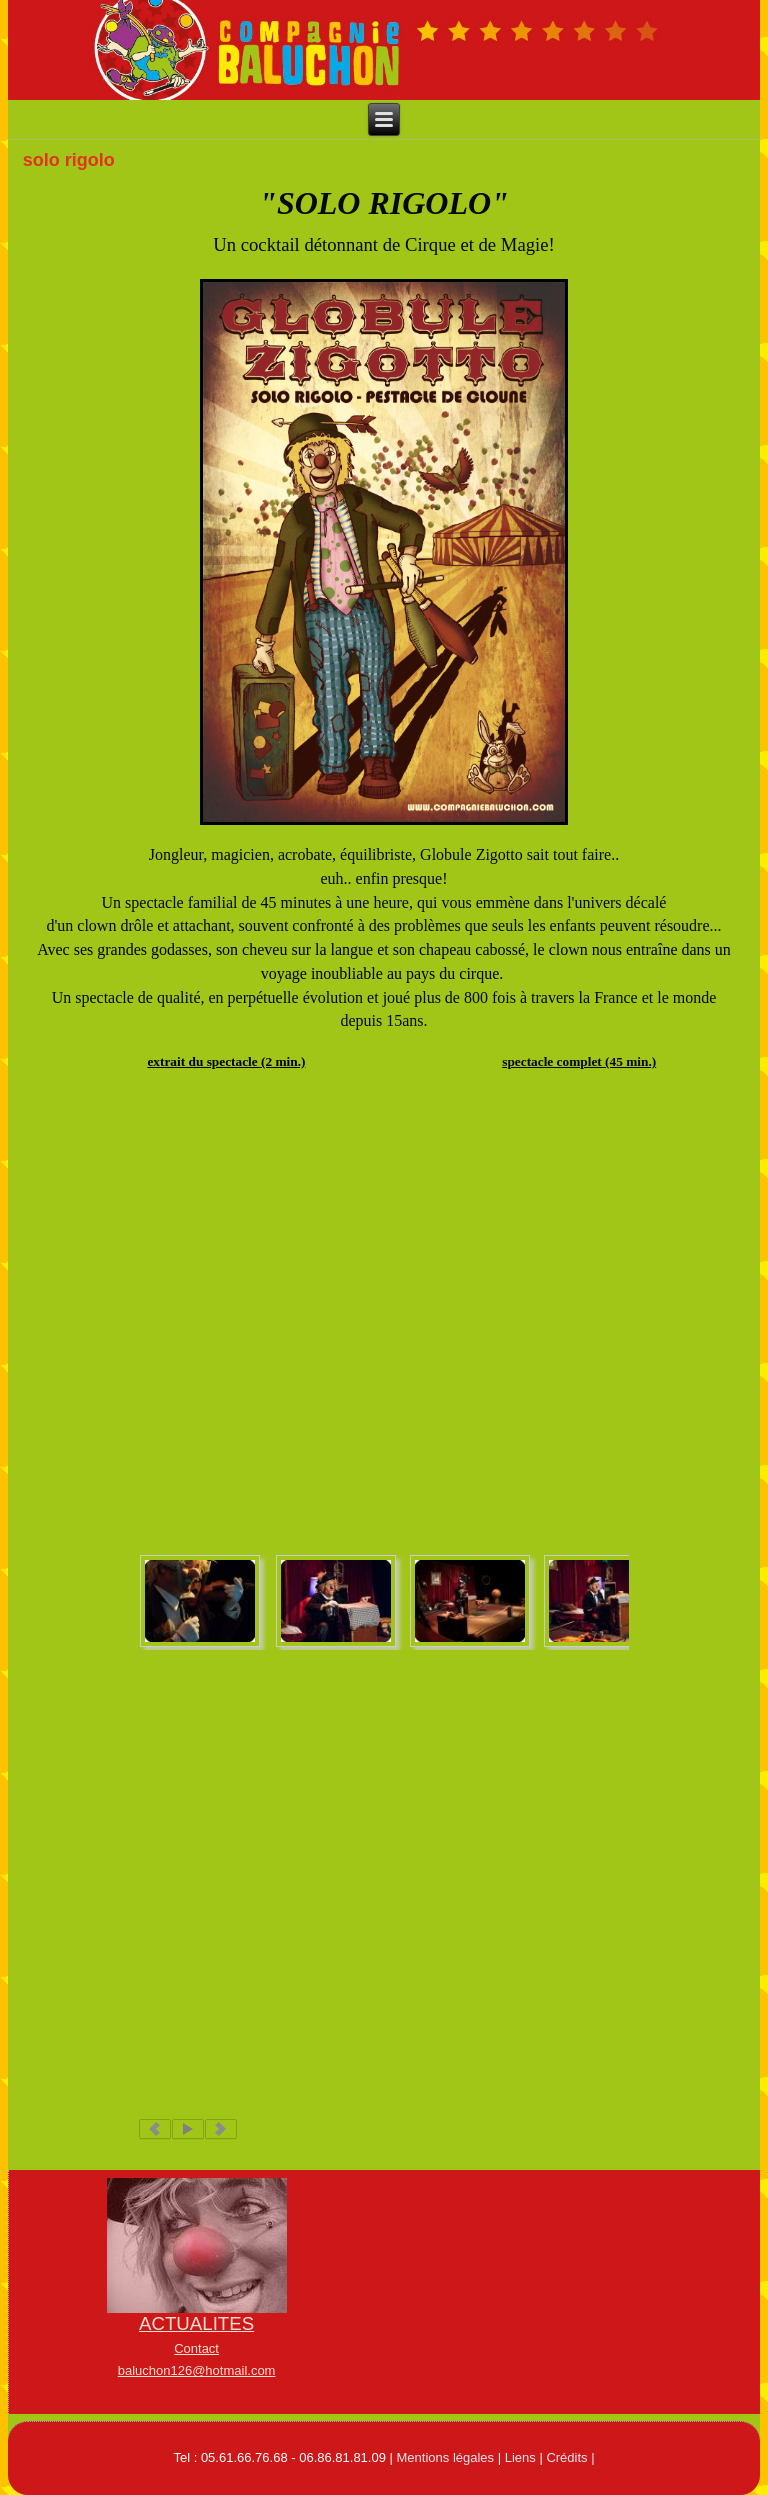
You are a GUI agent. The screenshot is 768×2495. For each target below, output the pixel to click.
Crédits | (570, 2457)
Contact (196, 2348)
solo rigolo (69, 160)
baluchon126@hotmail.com (197, 2370)
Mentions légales (446, 2457)
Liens (520, 2457)
